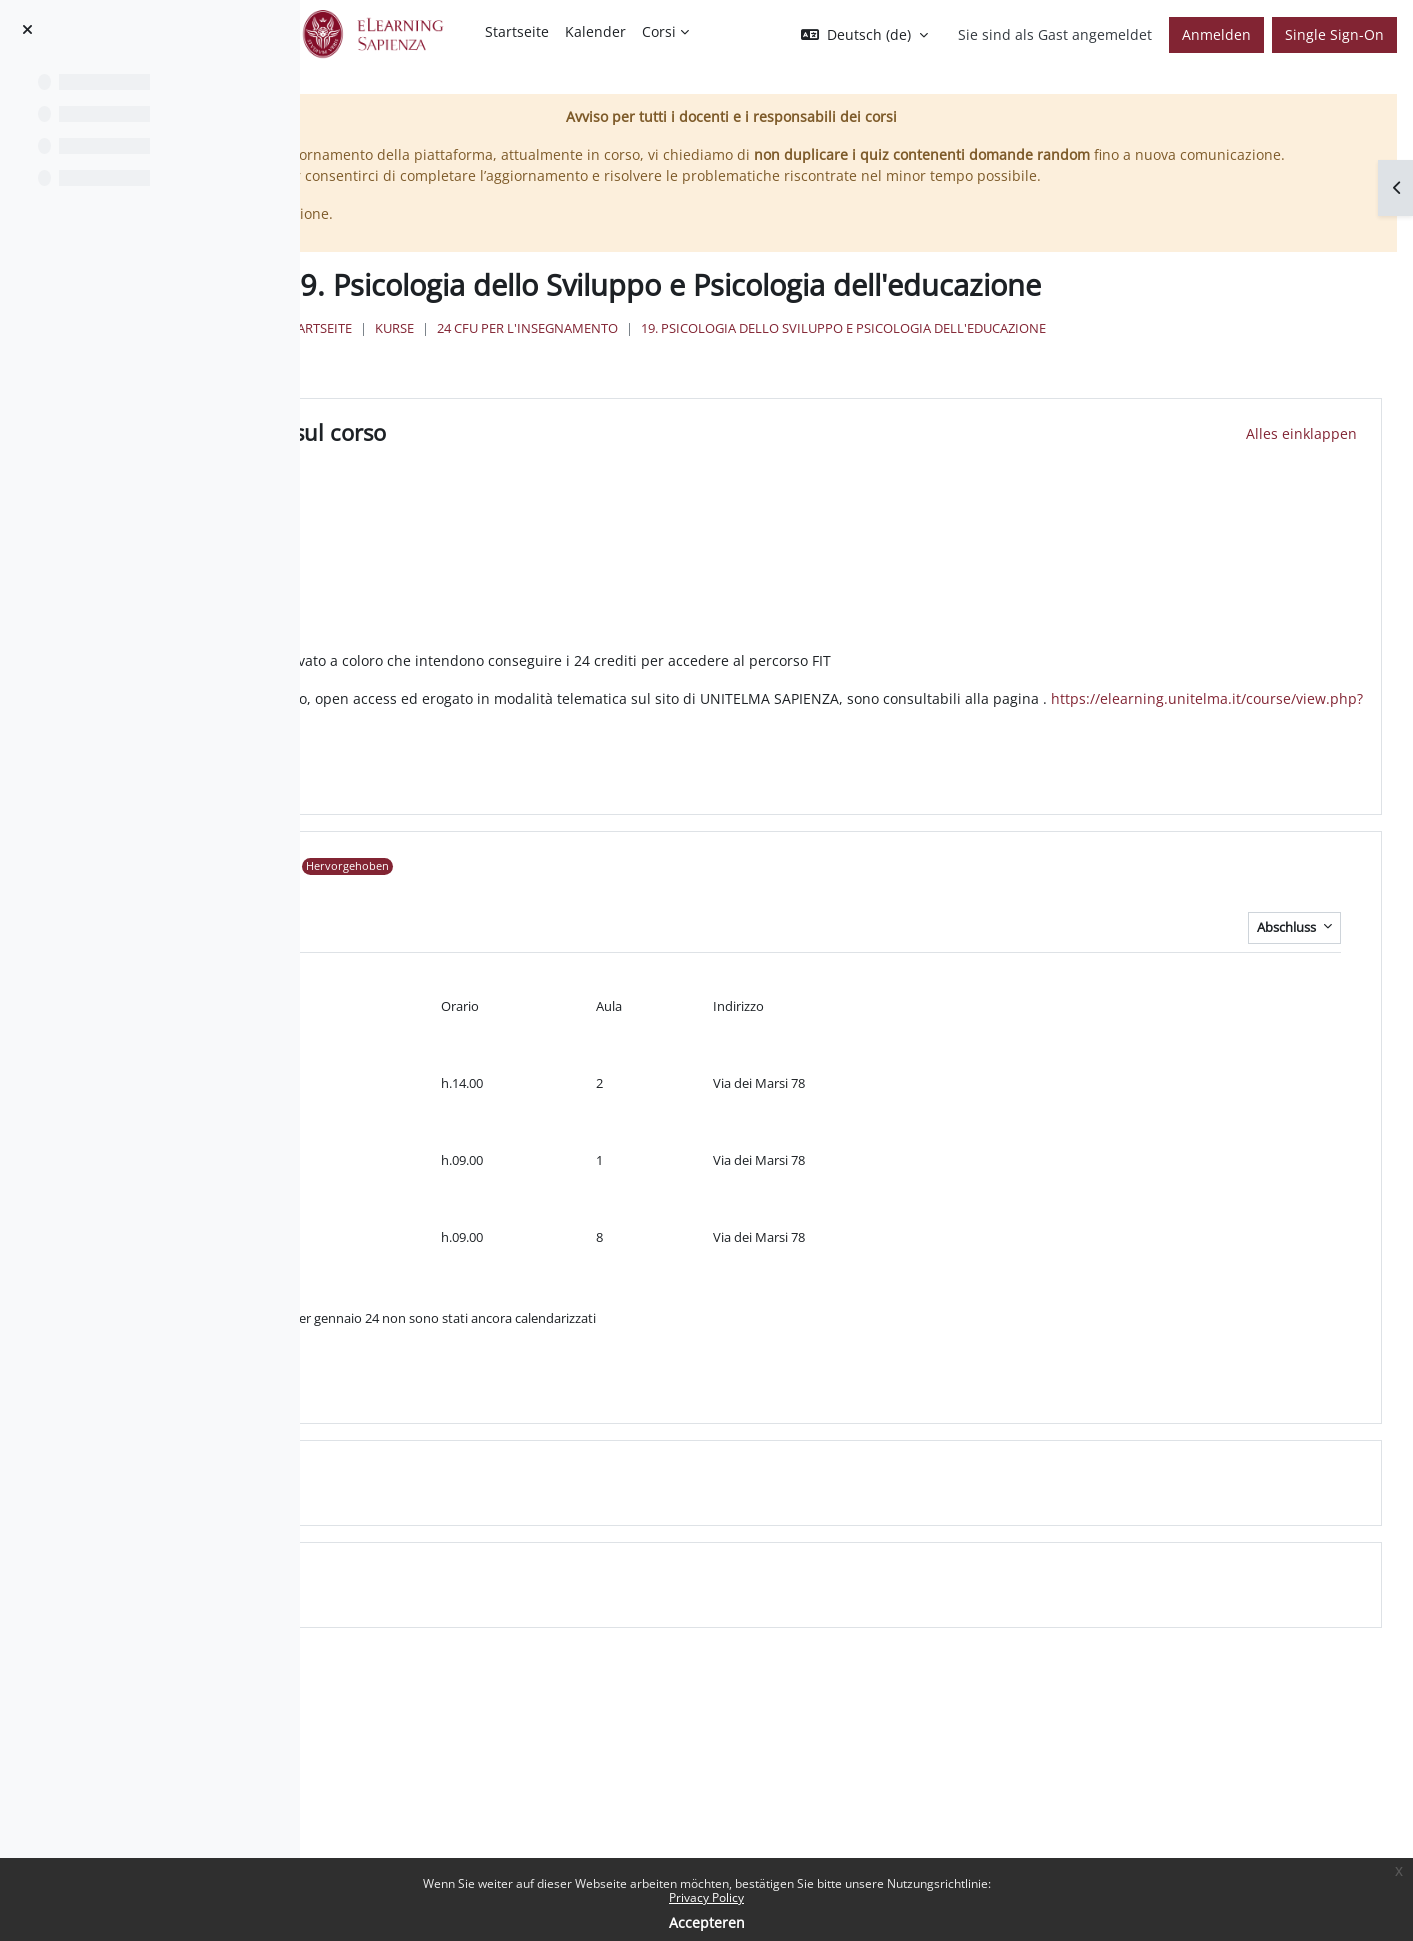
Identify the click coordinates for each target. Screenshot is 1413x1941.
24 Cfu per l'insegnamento (818, 371)
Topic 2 (543, 1507)
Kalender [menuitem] (595, 31)
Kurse (685, 371)
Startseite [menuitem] (517, 31)
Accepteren (707, 1922)
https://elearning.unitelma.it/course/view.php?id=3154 (691, 752)
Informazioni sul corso (620, 465)
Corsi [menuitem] (659, 31)
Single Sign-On (1334, 34)
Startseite (608, 371)
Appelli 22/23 (574, 899)
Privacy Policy (706, 1897)
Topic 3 (543, 1609)
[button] (864, 35)
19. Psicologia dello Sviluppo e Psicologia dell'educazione (1134, 371)
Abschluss (1288, 959)
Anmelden (1216, 34)
